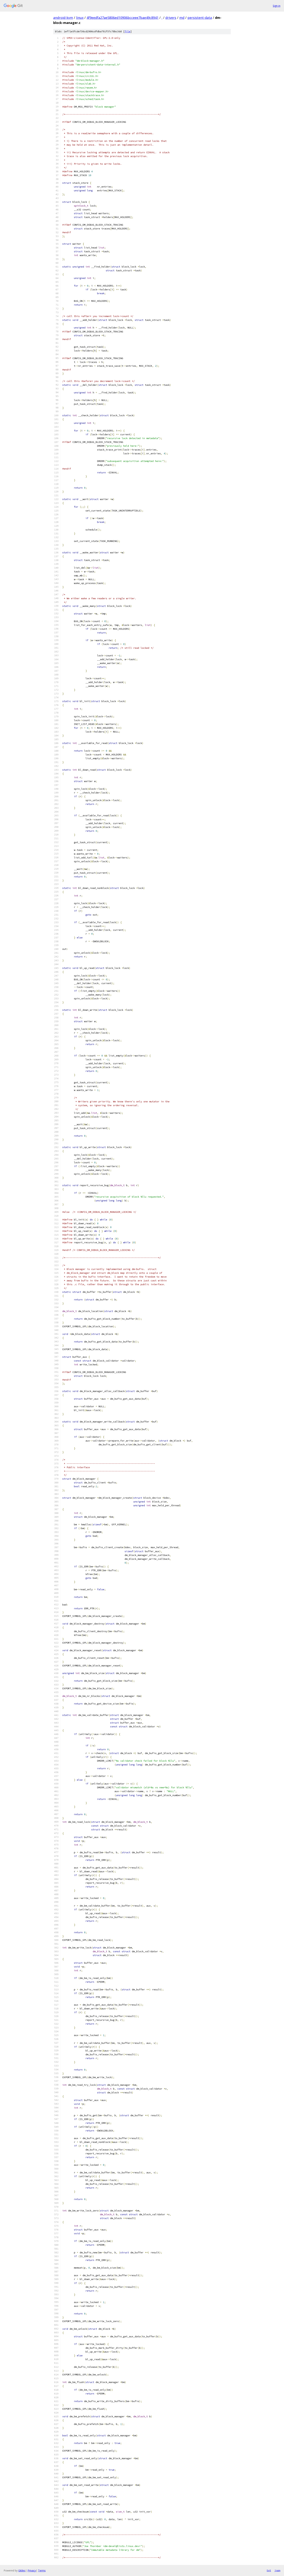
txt (269, 2570)
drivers (170, 17)
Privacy (32, 2570)
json (277, 2570)
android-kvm (63, 17)
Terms (42, 2570)
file (127, 31)
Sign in (276, 5)
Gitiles (21, 2570)
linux (79, 17)
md (181, 17)
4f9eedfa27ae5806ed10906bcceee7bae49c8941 (122, 17)
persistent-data (199, 17)
